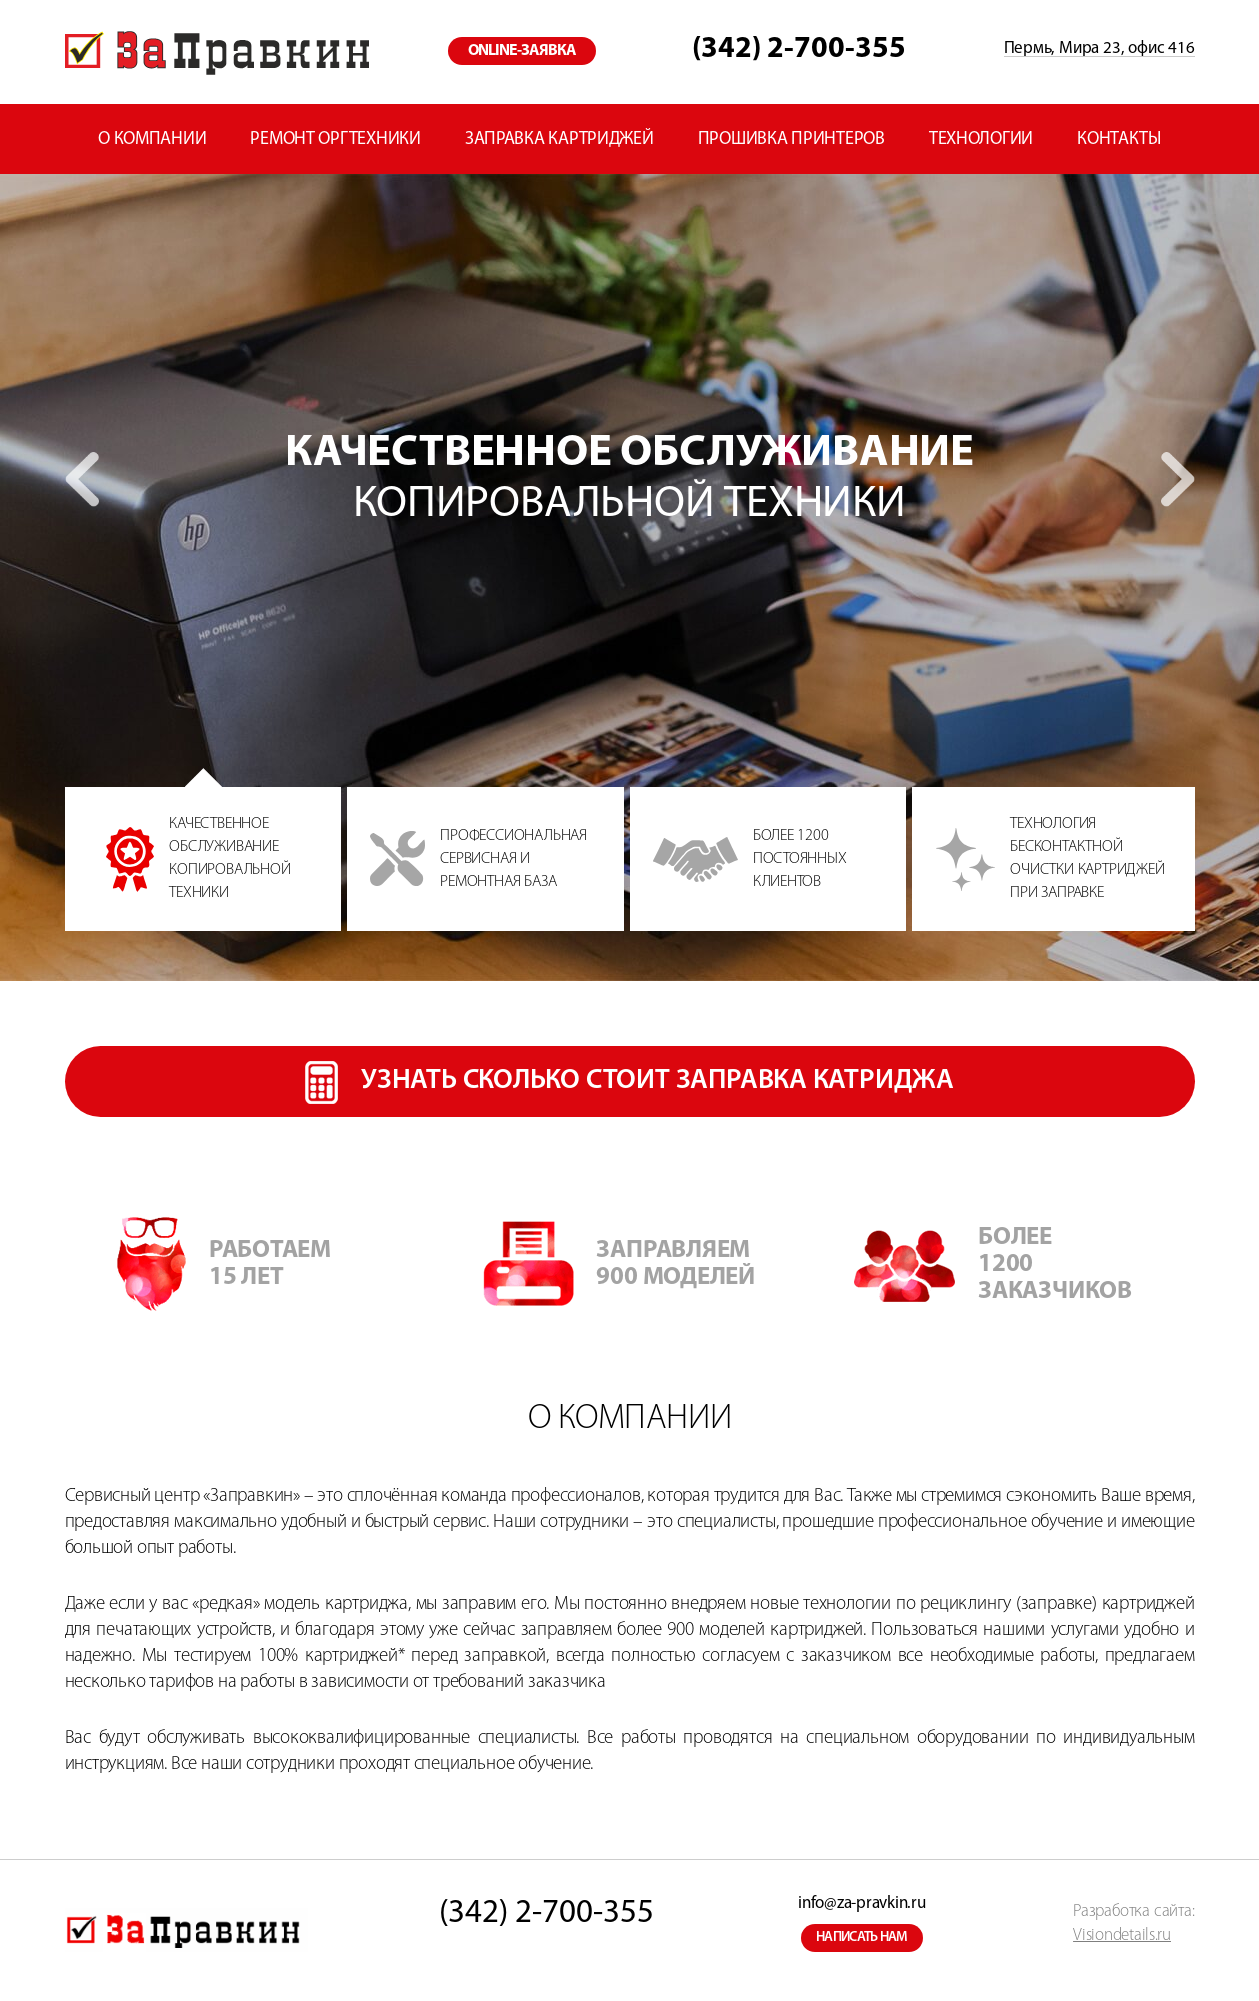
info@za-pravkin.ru (861, 1903)
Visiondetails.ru (1122, 1935)
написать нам (862, 1937)
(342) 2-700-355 (799, 49)
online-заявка (522, 51)
